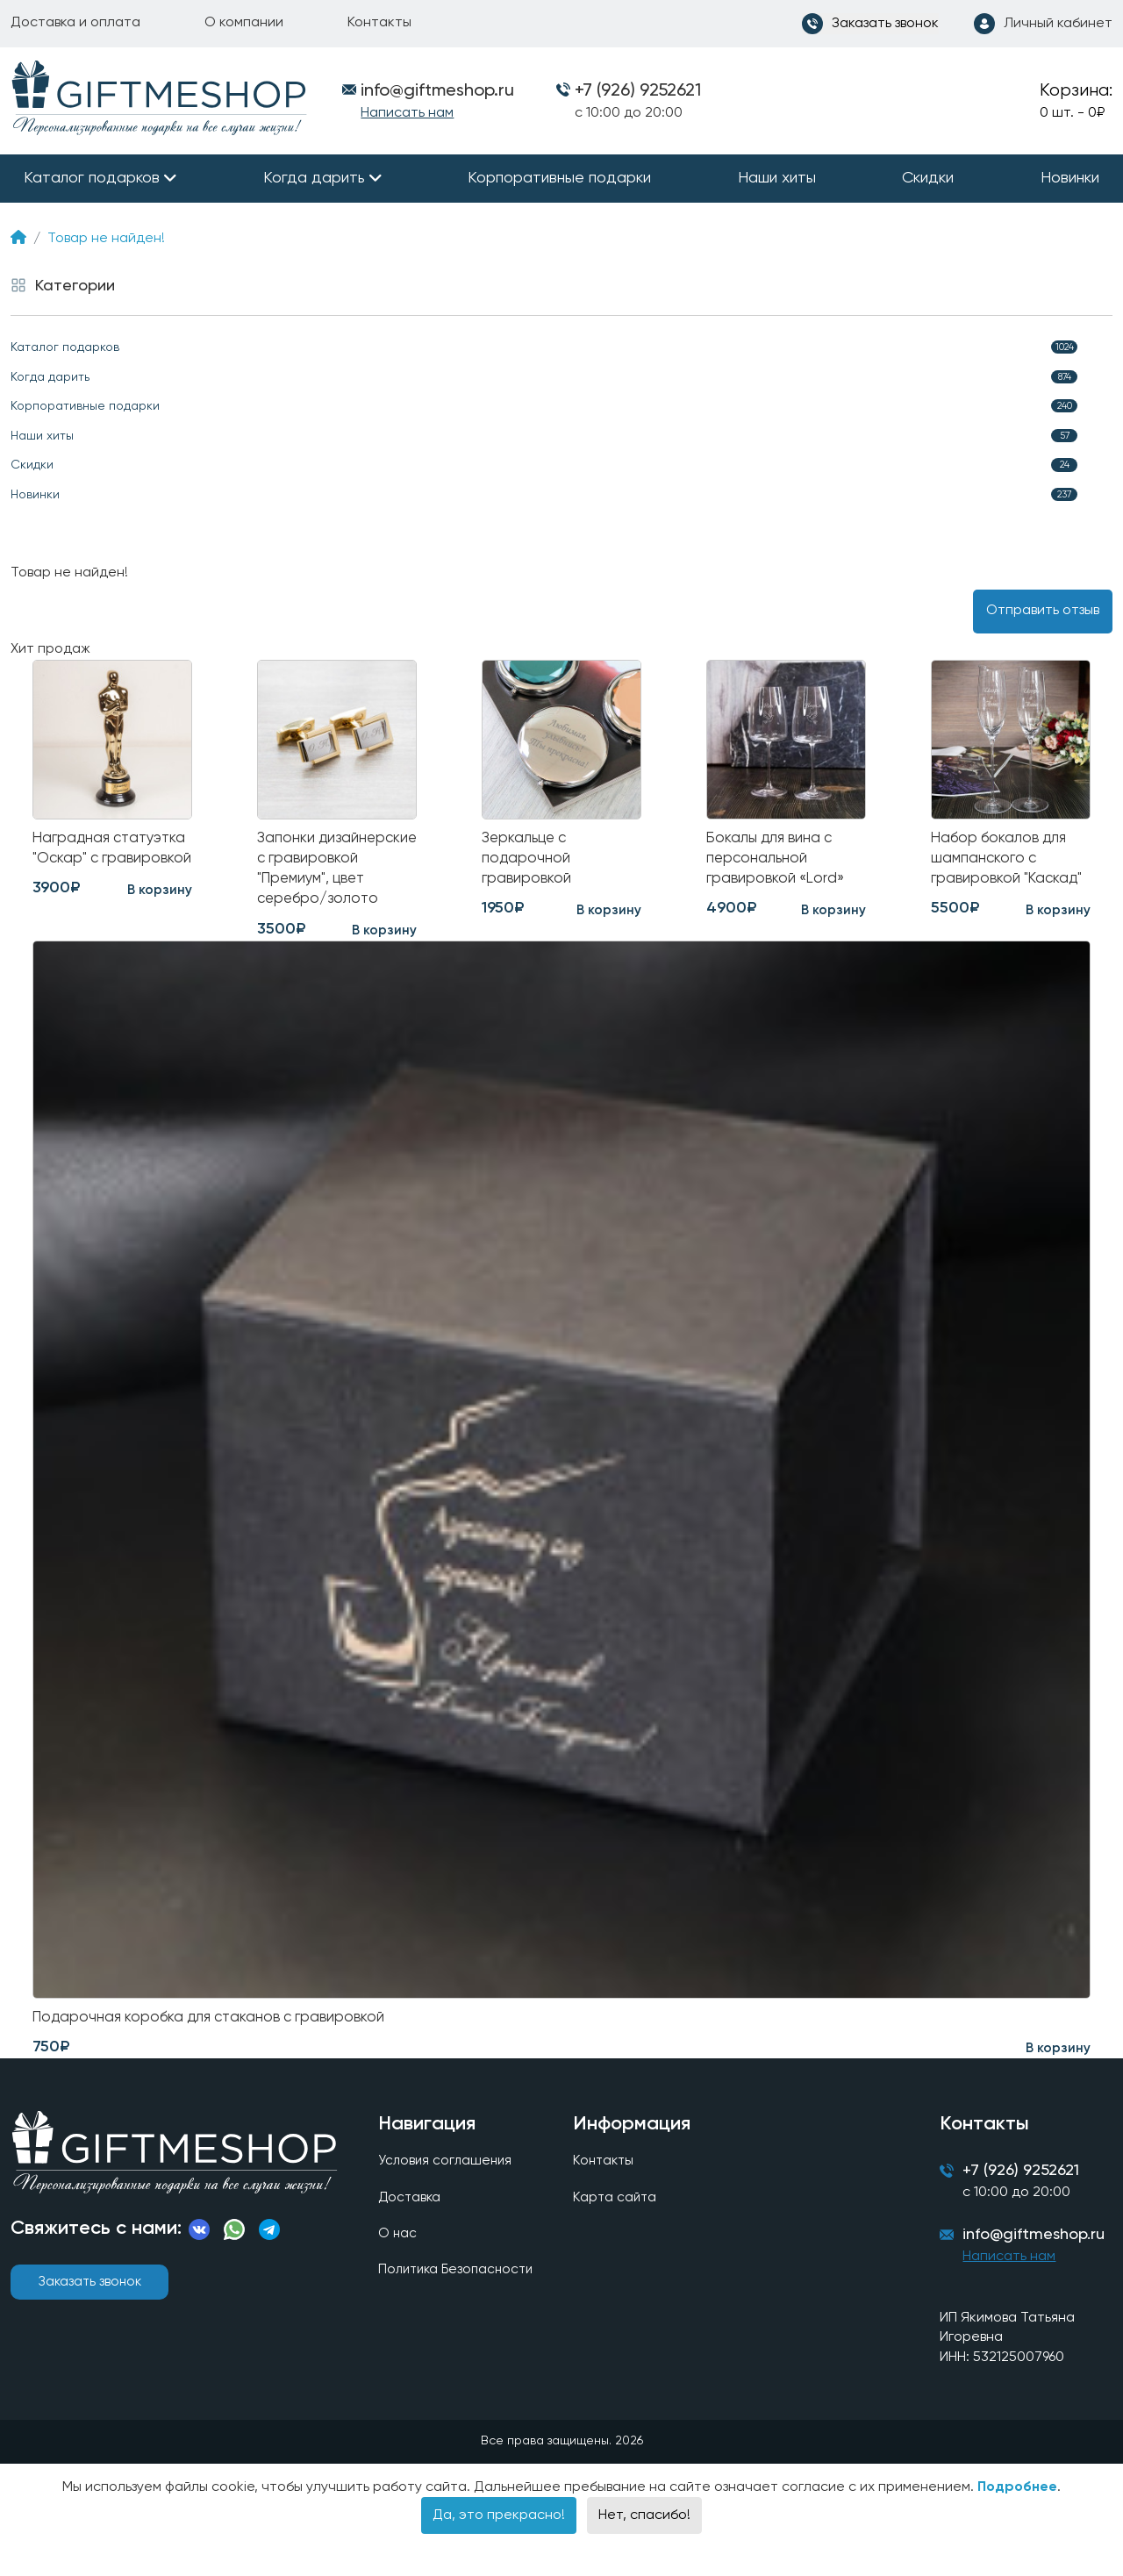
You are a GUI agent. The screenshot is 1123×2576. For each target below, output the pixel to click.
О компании (243, 23)
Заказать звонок (89, 2313)
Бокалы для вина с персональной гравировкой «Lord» (777, 861)
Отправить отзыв (1042, 611)
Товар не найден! (106, 239)
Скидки (928, 178)
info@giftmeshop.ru (1035, 2270)
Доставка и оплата (75, 23)
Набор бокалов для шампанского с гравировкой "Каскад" (1010, 861)
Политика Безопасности (458, 2304)
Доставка (408, 2229)
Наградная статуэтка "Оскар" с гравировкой (107, 861)
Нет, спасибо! (644, 2551)
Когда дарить (314, 178)
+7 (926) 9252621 (638, 91)
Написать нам (407, 113)
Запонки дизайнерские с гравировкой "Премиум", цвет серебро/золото (321, 883)
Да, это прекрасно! (499, 2551)
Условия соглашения (445, 2192)
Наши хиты (777, 178)
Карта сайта (613, 2229)
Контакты (379, 23)
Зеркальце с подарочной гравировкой (528, 861)
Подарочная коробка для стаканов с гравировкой (217, 2047)
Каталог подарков (92, 178)
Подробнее (1017, 2522)
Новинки (1070, 178)
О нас (396, 2266)
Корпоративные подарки (559, 178)
